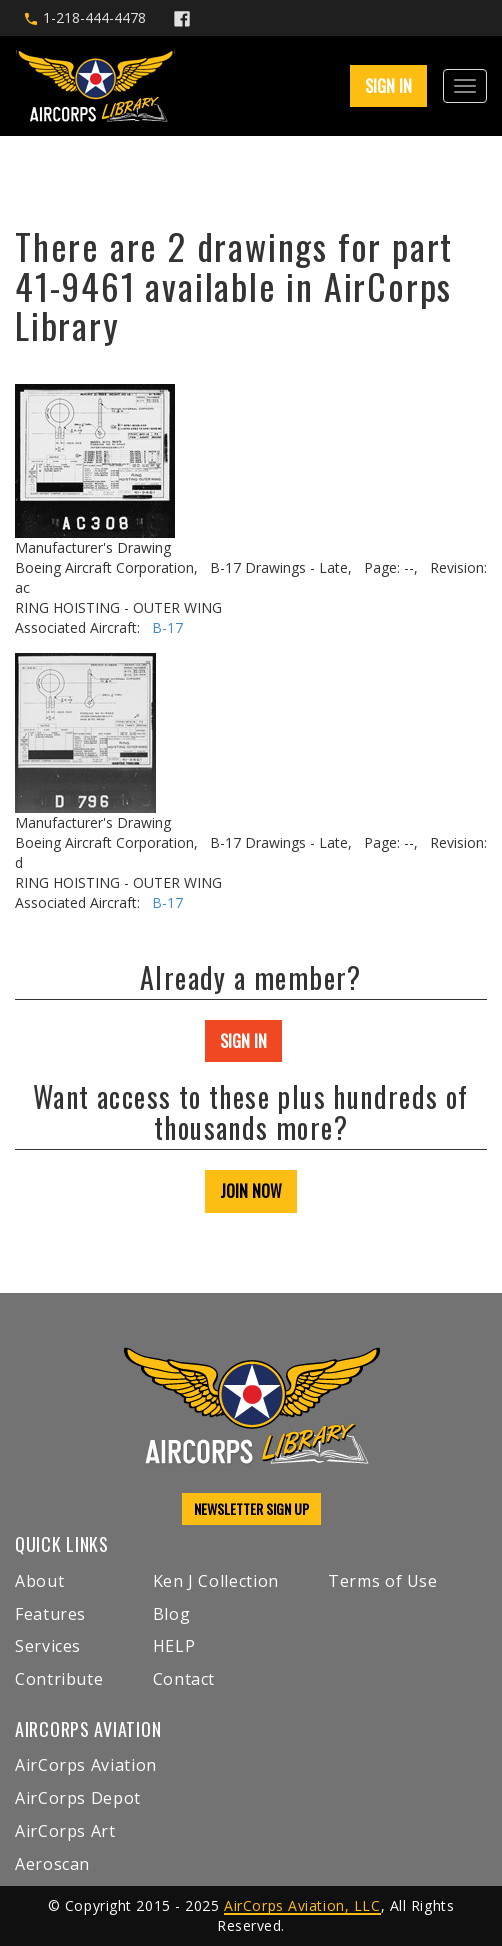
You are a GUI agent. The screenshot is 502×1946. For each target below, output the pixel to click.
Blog (172, 1614)
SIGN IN (388, 86)
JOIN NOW (251, 1191)
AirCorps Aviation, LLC (302, 1905)
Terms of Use (383, 1581)
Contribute (59, 1679)
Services (48, 1646)
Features (50, 1614)
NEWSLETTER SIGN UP (251, 1508)
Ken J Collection (216, 1581)
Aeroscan (52, 1864)
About (39, 1581)
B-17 (167, 627)
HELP (174, 1646)
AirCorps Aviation (86, 1765)
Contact (184, 1679)
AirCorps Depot (78, 1798)
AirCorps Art (65, 1831)
